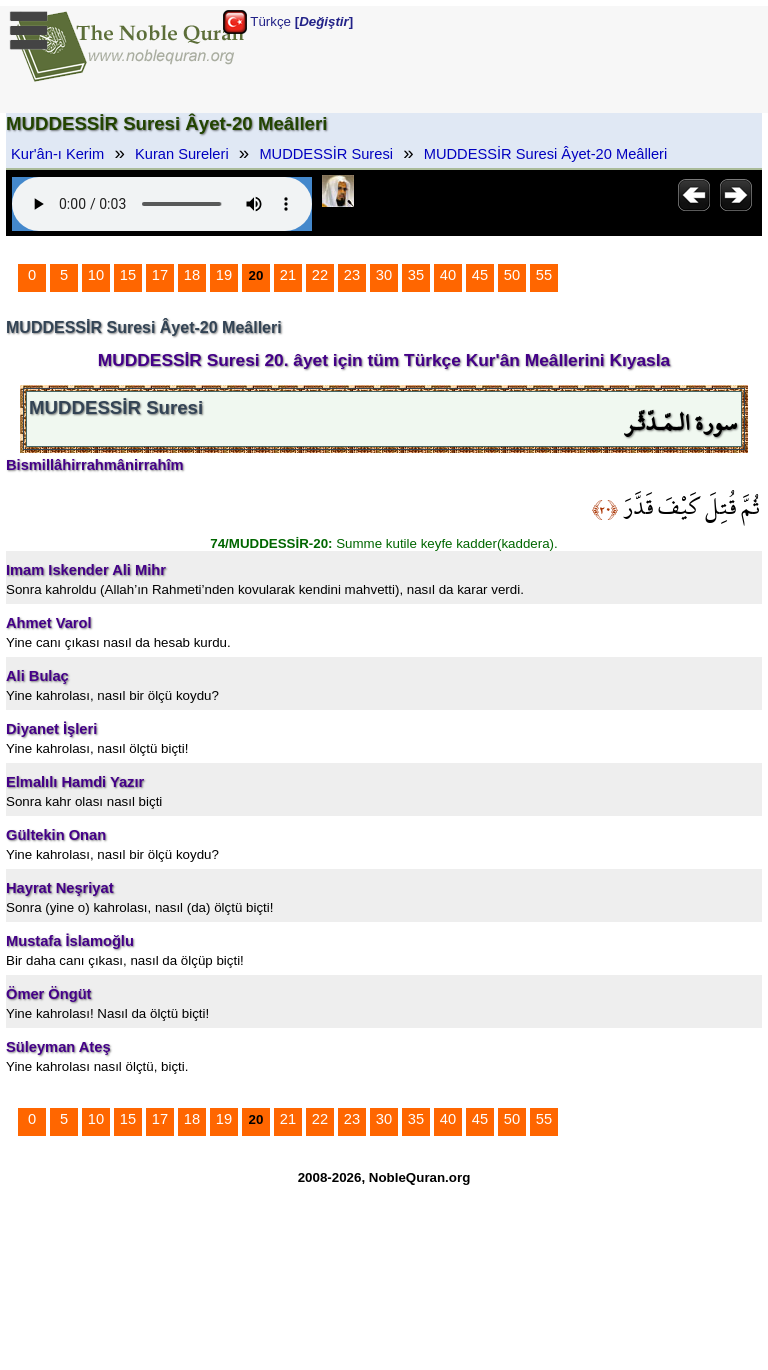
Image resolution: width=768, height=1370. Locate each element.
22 (320, 275)
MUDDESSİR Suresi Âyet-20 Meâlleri (546, 154)
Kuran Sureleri (182, 154)
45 (480, 275)
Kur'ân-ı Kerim (57, 154)
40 (448, 275)
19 (224, 275)
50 (512, 275)
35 (416, 275)
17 (160, 275)
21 (288, 275)
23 (352, 275)
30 (384, 275)
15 (128, 275)
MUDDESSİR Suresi (326, 154)
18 (192, 275)
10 (96, 275)
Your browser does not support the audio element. (162, 204)
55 (544, 275)
